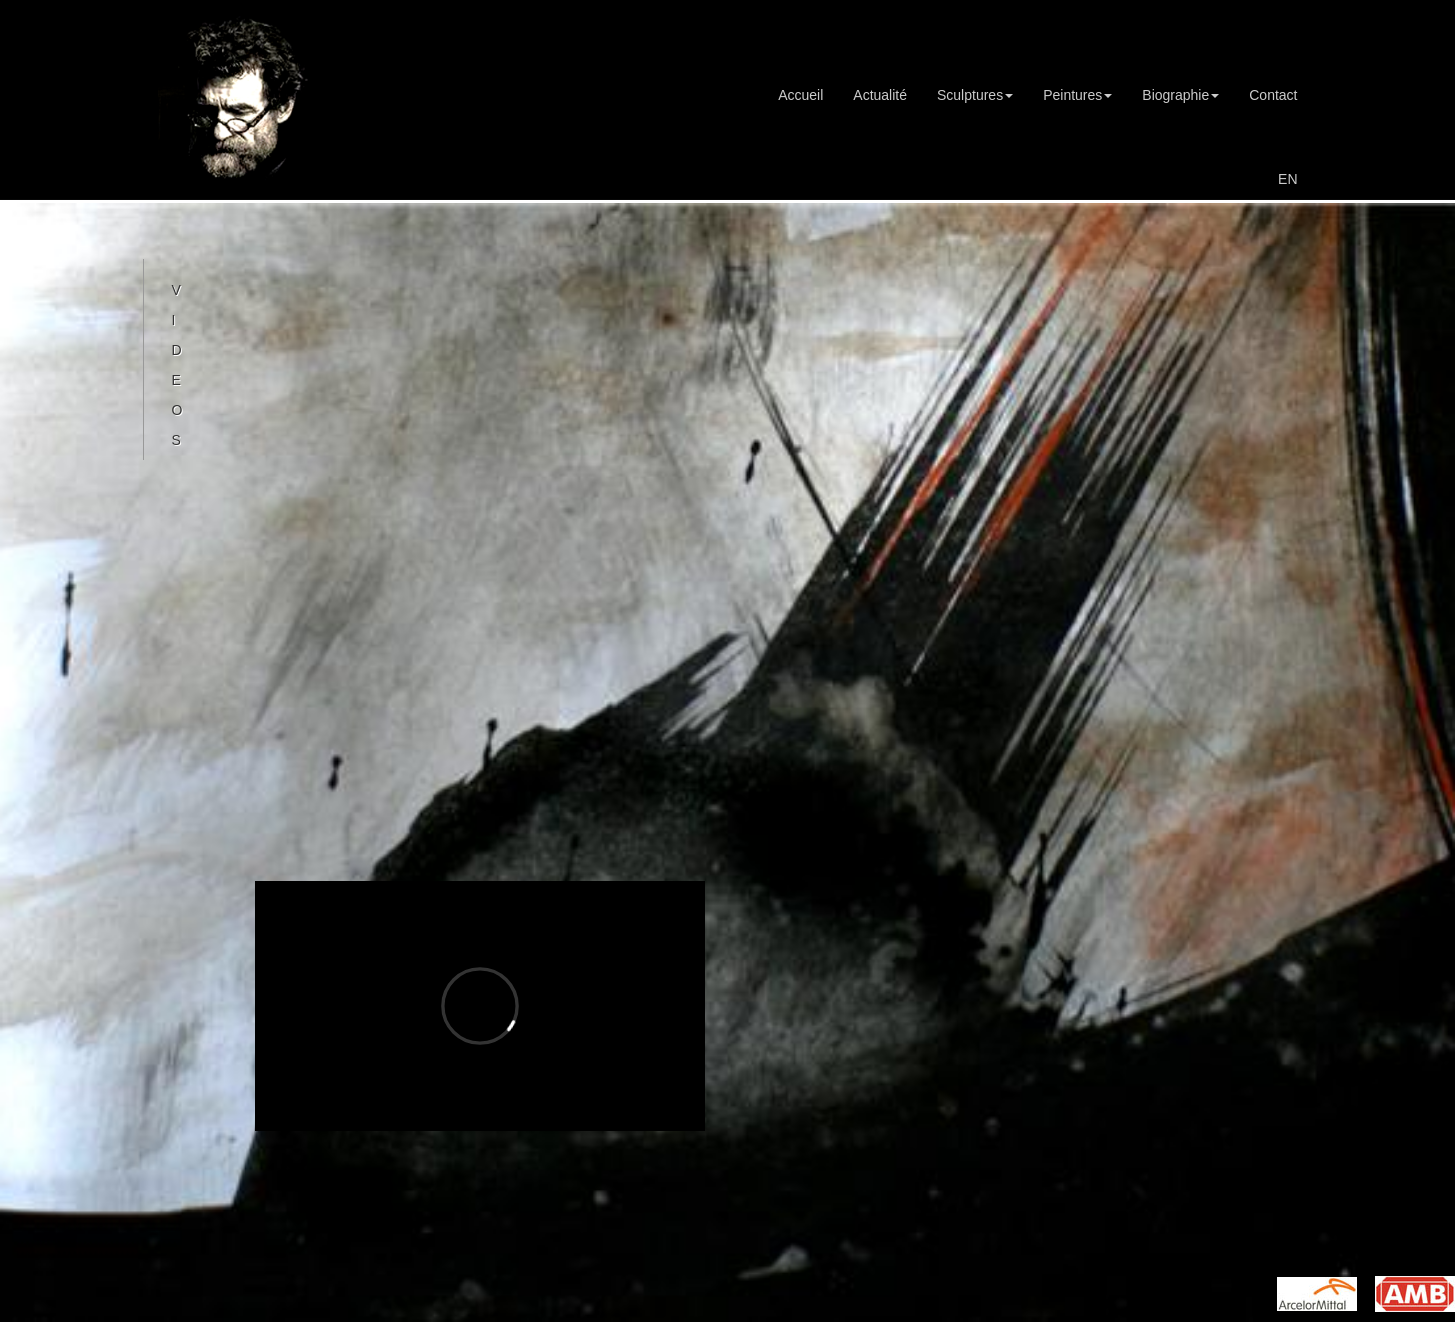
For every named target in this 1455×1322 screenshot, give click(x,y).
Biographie (1180, 95)
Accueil (800, 95)
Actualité (880, 95)
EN (1287, 179)
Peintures (1077, 95)
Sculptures (975, 95)
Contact (1273, 95)
